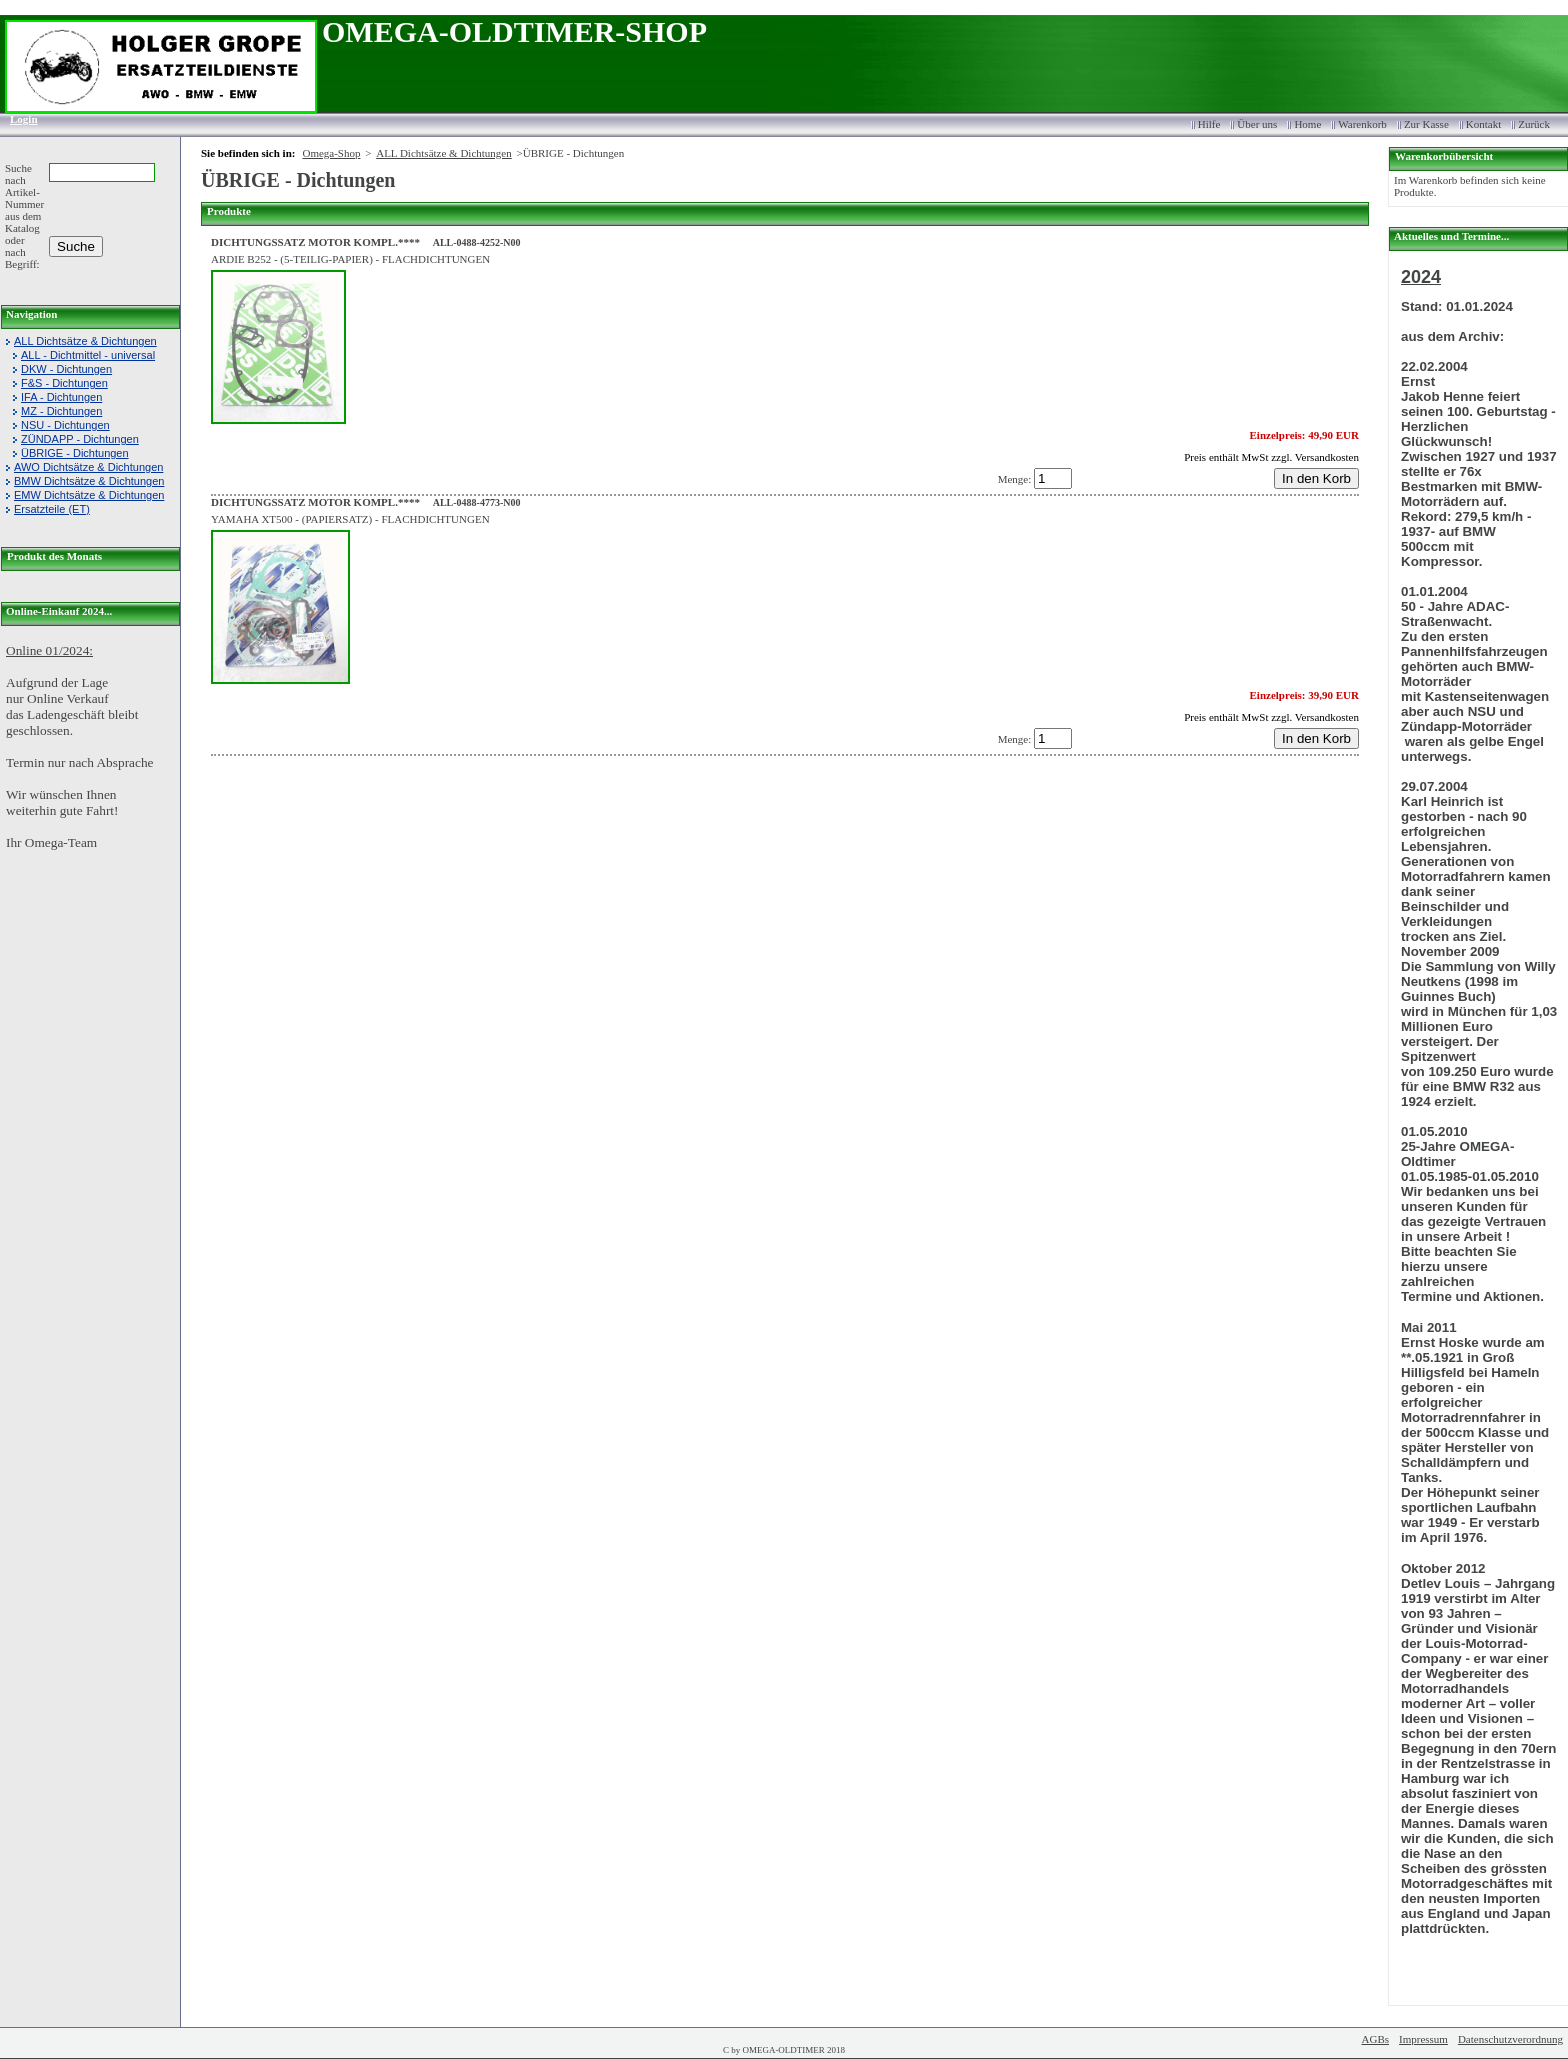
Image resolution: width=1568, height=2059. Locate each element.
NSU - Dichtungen (65, 425)
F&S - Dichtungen (64, 383)
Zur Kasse (1426, 124)
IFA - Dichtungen (61, 397)
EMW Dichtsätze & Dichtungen (89, 495)
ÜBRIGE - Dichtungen (75, 453)
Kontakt (1483, 124)
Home (1307, 124)
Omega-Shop (331, 153)
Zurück (1534, 124)
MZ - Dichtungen (61, 411)
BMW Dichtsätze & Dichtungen (89, 481)
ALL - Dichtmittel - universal (88, 355)
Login (17, 119)
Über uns (1257, 124)
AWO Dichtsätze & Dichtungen (88, 467)
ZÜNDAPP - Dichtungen (80, 439)
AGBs (1376, 2039)
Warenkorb (1362, 124)
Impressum (1423, 2039)
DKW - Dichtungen (66, 369)
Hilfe (1209, 124)
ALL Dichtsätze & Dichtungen (85, 341)
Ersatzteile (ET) (52, 509)
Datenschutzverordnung (1510, 2039)
